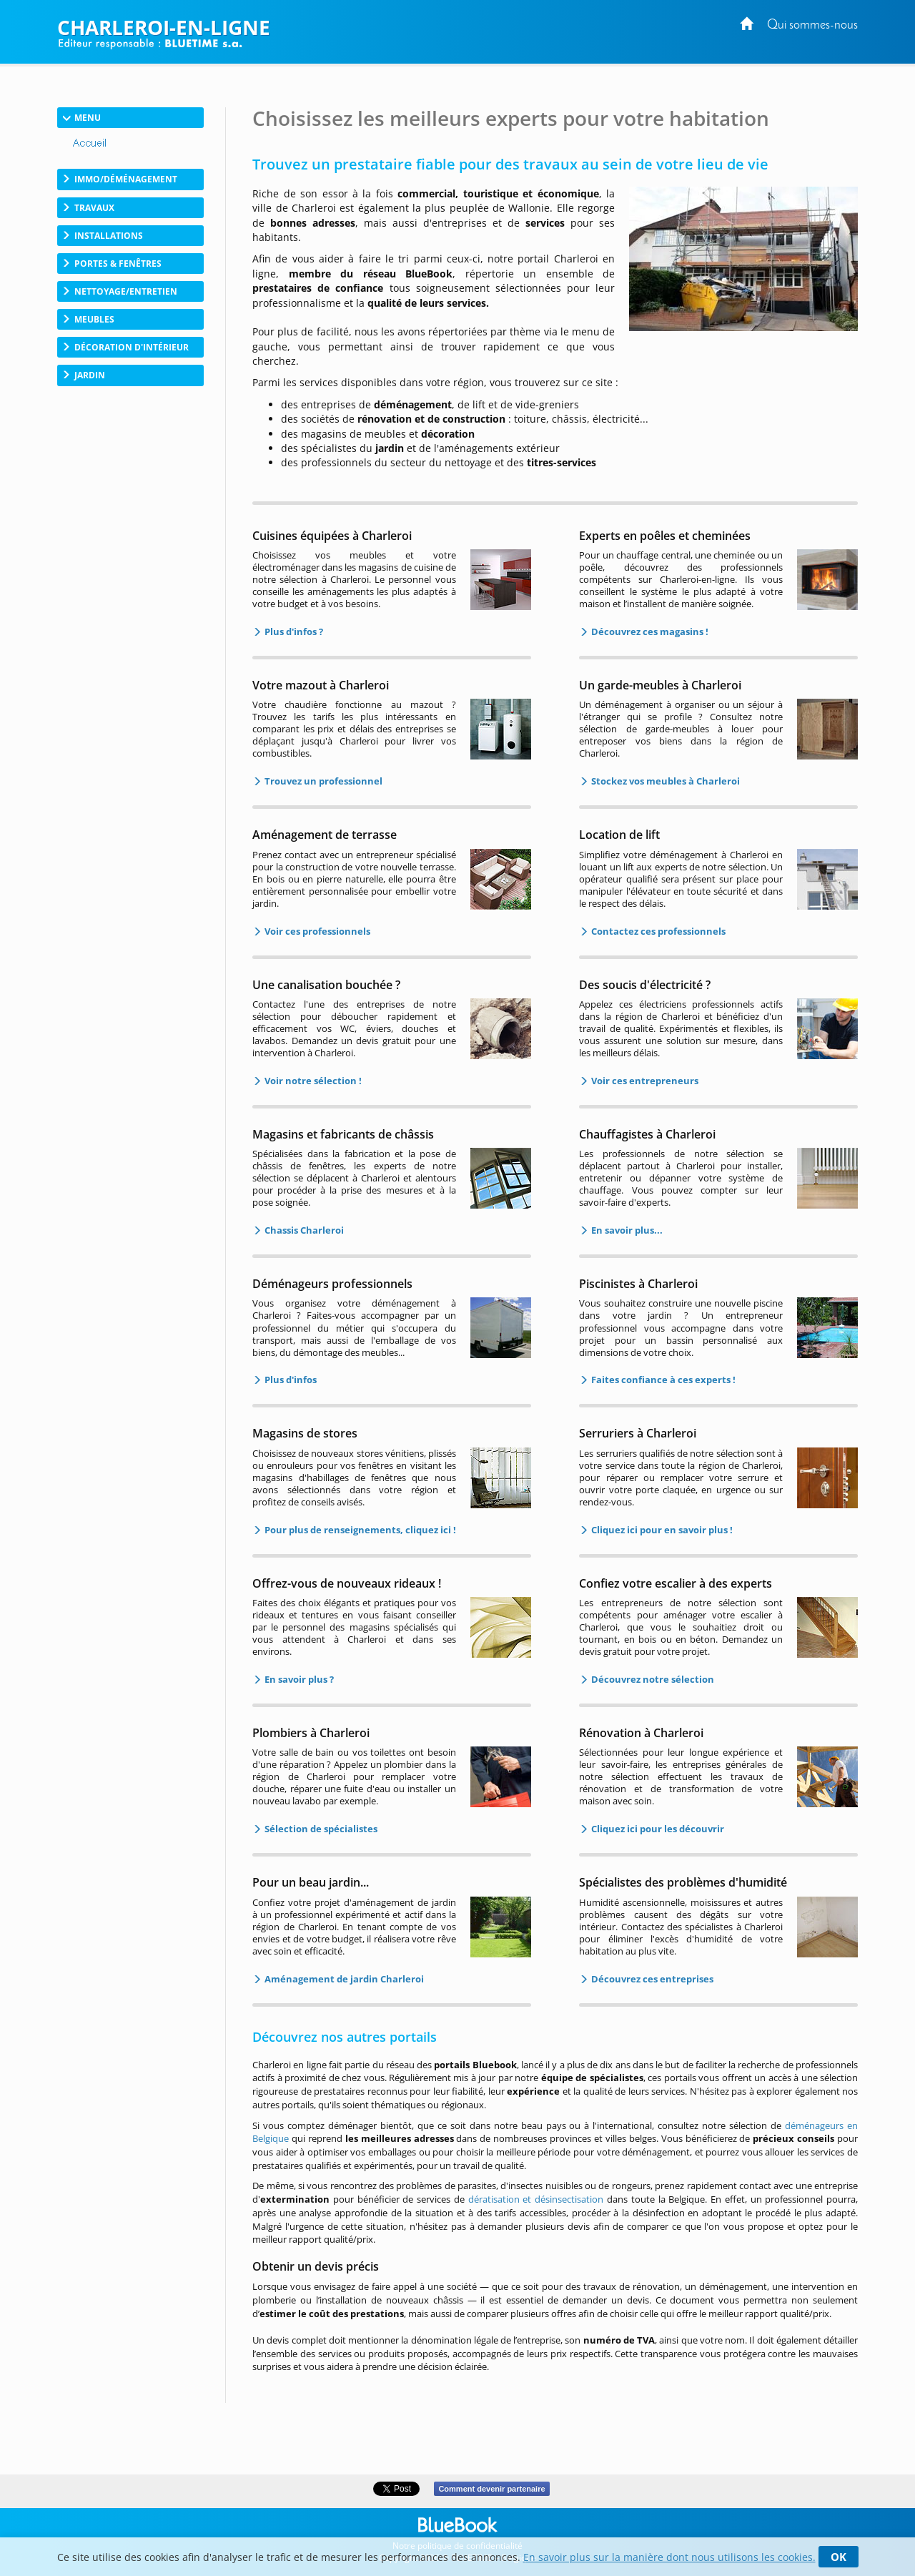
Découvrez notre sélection (651, 1679)
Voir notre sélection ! (312, 1080)
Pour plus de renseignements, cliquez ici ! (359, 1529)
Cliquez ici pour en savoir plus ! (661, 1529)
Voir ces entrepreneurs (643, 1080)
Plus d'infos (289, 1379)
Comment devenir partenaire (491, 2488)
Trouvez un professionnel (322, 781)
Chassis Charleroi (303, 1230)
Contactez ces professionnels (657, 931)
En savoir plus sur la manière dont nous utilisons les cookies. (669, 2557)
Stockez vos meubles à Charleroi (664, 781)
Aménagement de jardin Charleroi (343, 1978)
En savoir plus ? (298, 1679)
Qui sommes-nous (812, 25)
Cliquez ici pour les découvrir (656, 1828)
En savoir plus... (626, 1230)
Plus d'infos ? (292, 631)
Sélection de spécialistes (319, 1828)
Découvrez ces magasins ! (648, 631)
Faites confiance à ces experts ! (662, 1379)
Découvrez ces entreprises (651, 1978)
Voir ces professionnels (316, 931)
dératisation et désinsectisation (536, 2199)
